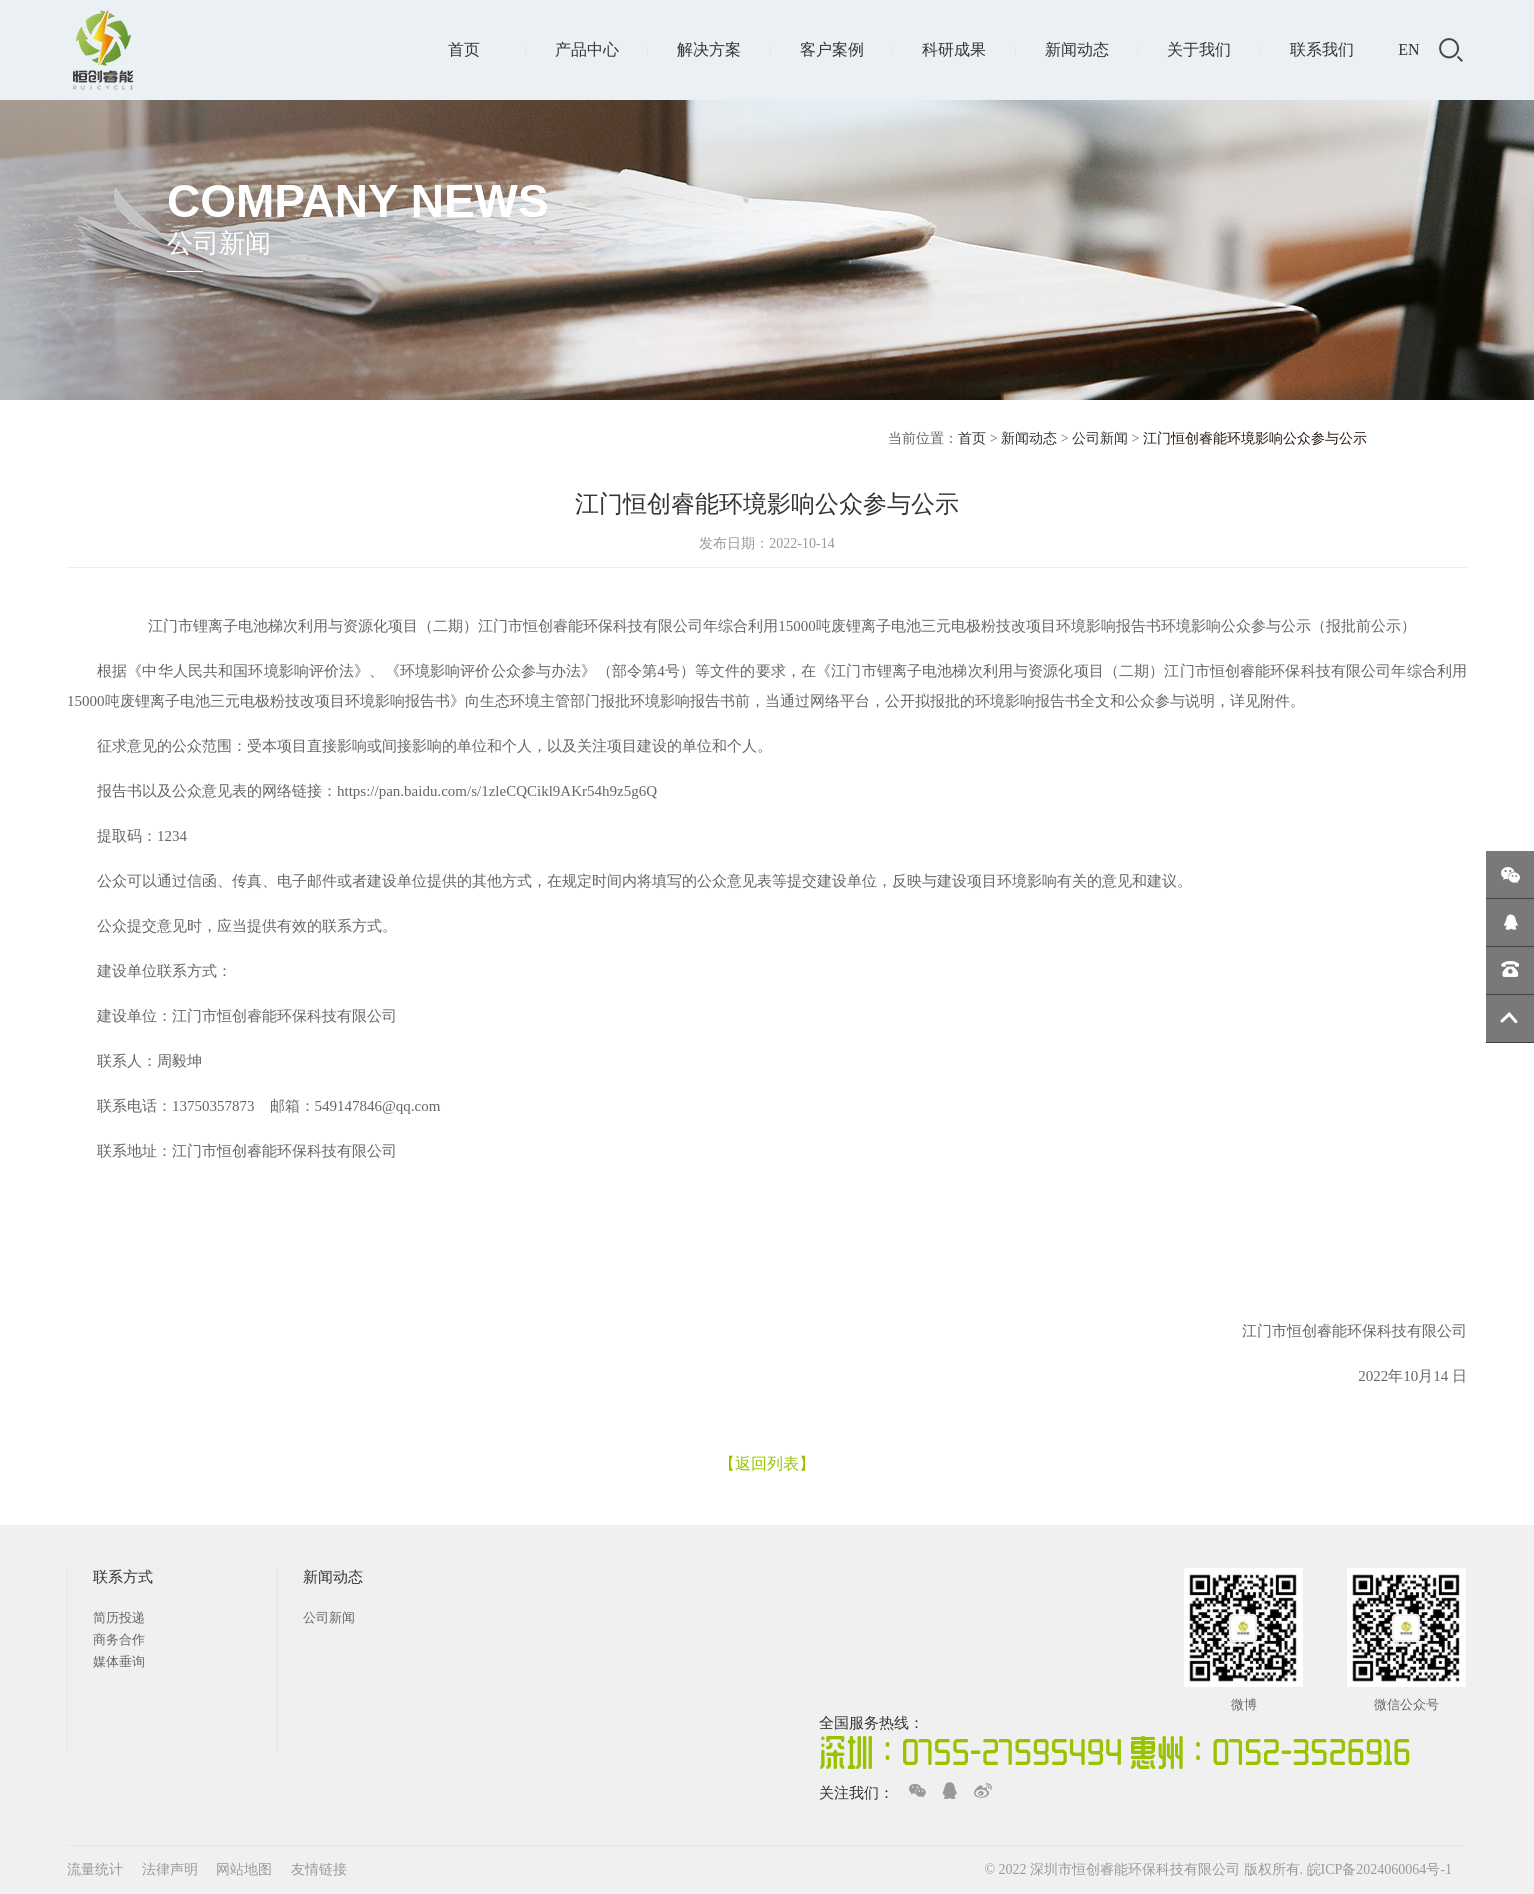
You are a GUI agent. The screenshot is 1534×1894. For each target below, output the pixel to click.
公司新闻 (1100, 438)
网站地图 (246, 1869)
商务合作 (119, 1639)
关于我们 (1199, 49)
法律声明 (172, 1869)
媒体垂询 (119, 1661)
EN (1408, 49)
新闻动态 (1077, 49)
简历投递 (119, 1617)
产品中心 (587, 49)
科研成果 (954, 49)
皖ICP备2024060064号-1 (1379, 1869)
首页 (464, 49)
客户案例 (832, 49)
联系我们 (1322, 49)
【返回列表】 (767, 1463)
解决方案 (709, 49)
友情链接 (319, 1869)
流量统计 (95, 1869)
